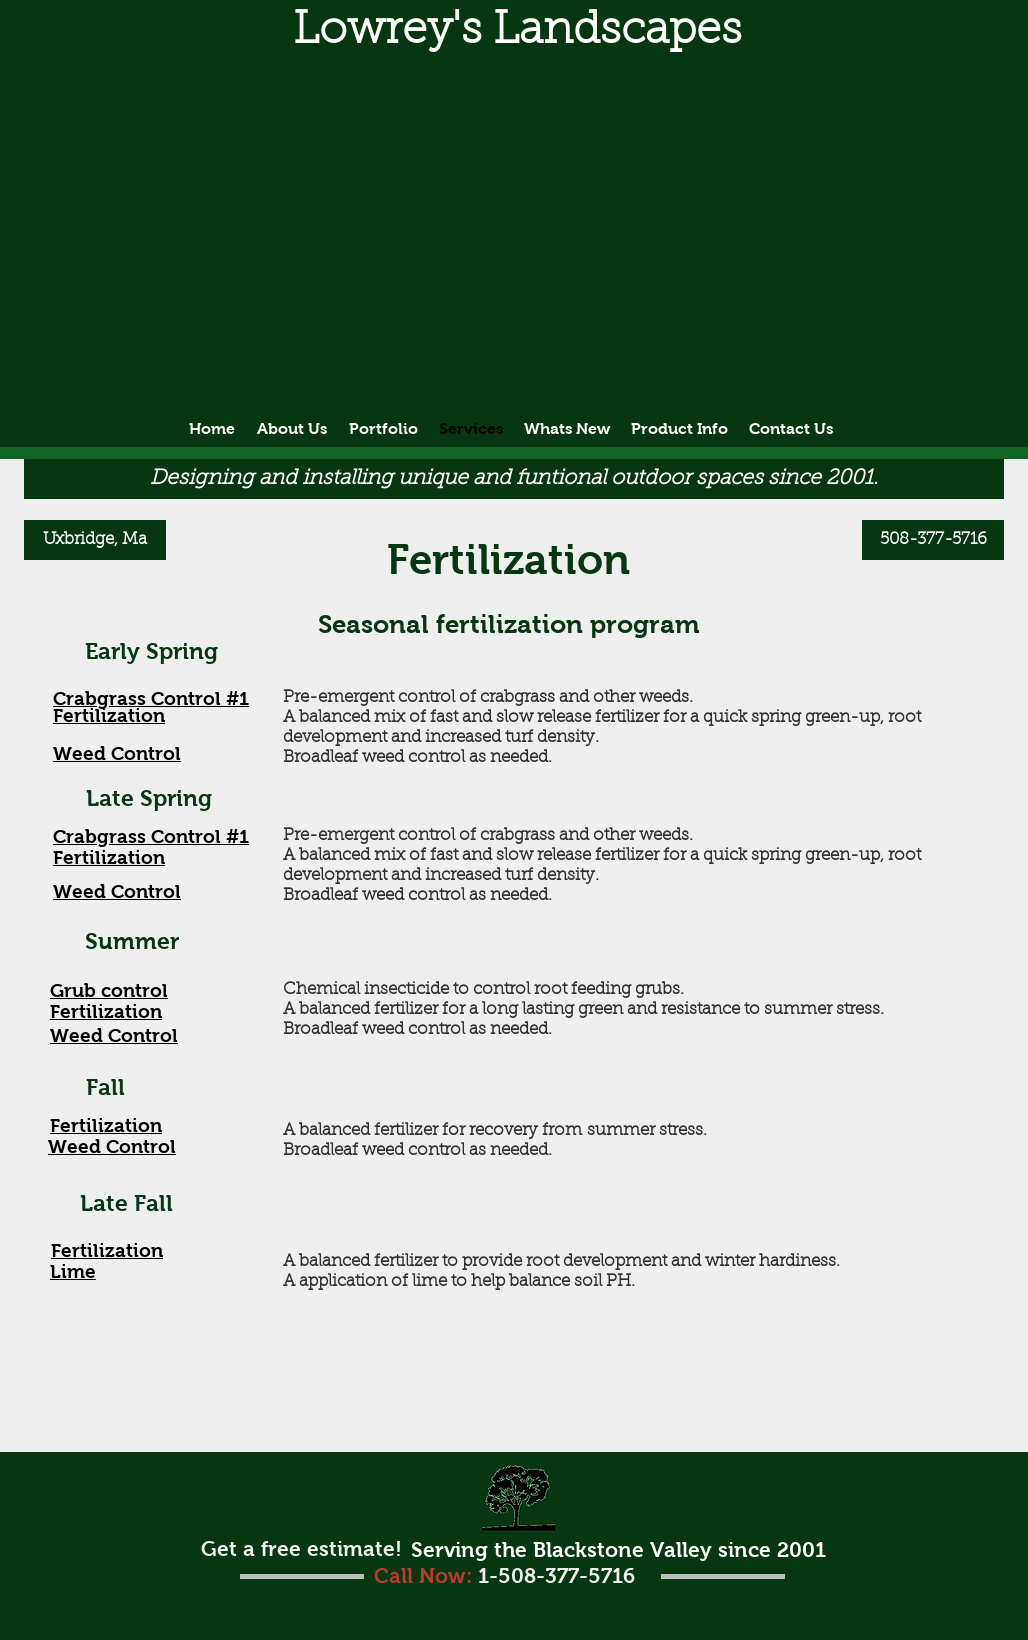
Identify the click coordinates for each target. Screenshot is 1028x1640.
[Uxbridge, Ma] (95, 540)
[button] (517, 31)
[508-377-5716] (933, 540)
